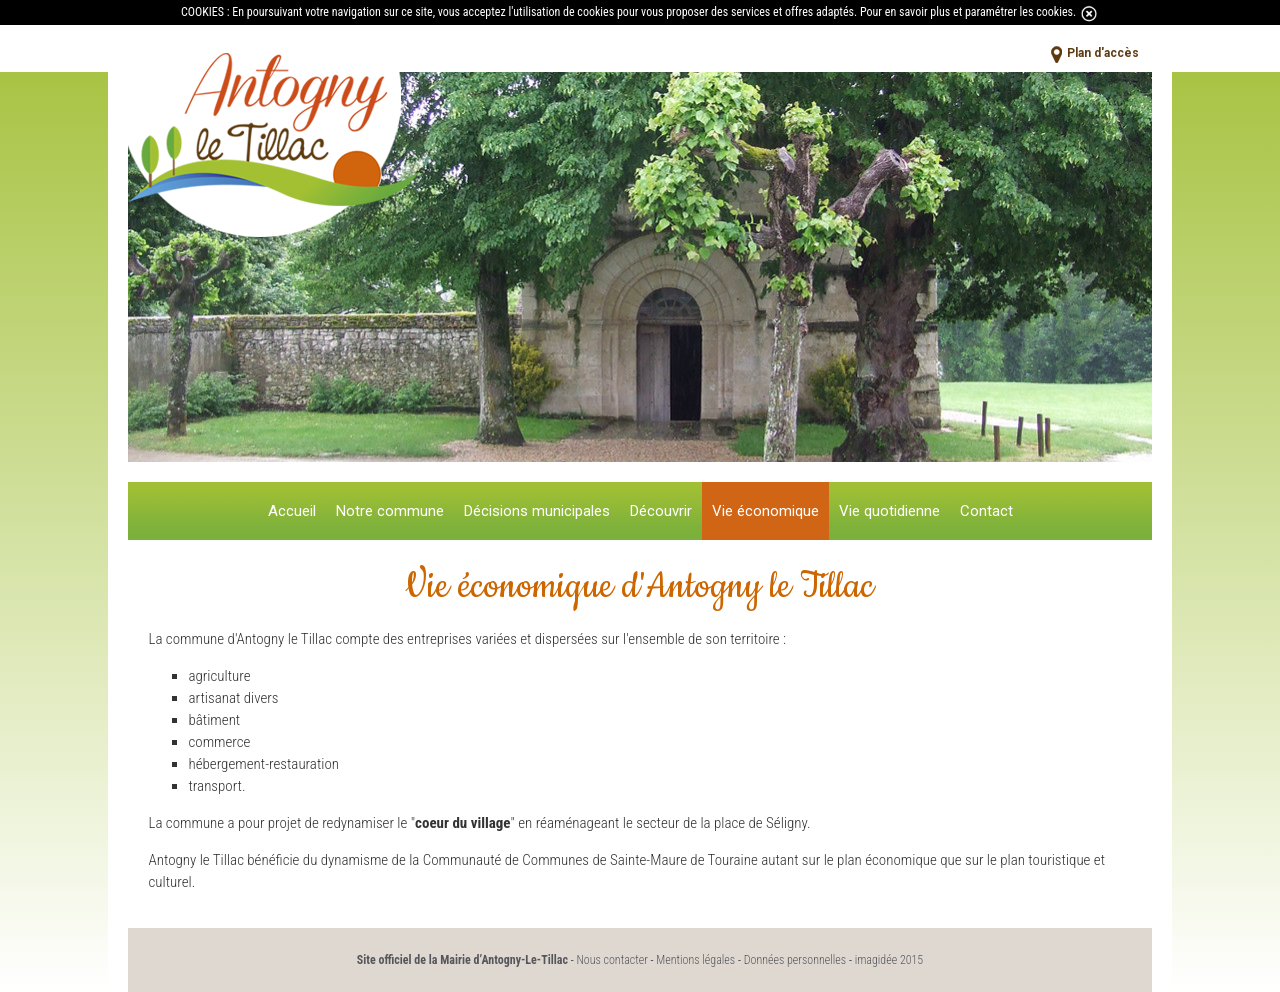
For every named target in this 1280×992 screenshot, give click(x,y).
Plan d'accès (1103, 53)
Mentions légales (695, 960)
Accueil (292, 511)
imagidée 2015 (889, 960)
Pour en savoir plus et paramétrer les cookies (966, 12)
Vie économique (765, 511)
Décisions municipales (537, 511)
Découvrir (661, 511)
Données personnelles (795, 960)
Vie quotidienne (889, 511)
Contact (986, 511)
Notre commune (390, 511)
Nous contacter (611, 960)
